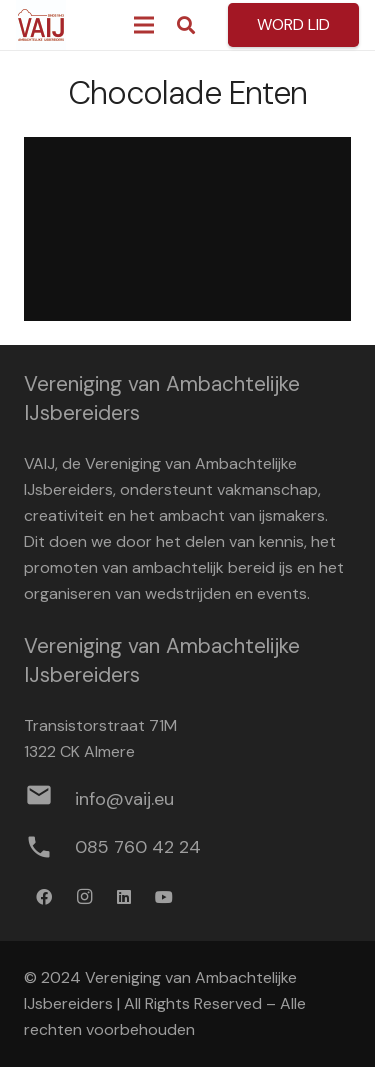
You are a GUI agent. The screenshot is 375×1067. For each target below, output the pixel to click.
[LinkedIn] (124, 897)
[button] (186, 25)
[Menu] (144, 25)
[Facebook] (44, 897)
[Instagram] (84, 897)
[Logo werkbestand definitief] (41, 25)
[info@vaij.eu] (49, 799)
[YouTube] (164, 897)
